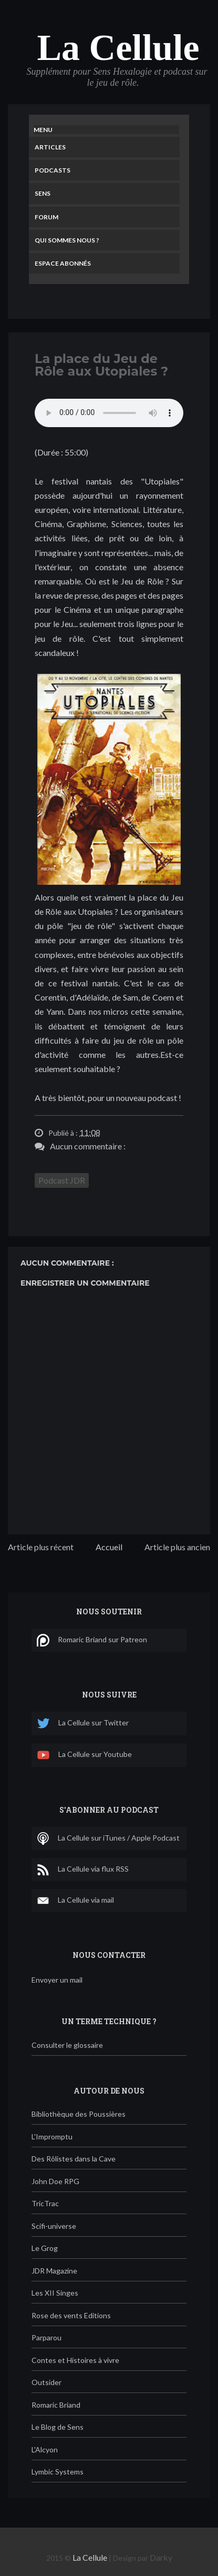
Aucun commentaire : (88, 1146)
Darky (161, 2557)
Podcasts (52, 170)
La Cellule (118, 47)
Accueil (109, 1547)
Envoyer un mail (57, 1979)
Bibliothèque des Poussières (79, 2113)
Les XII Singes (55, 2292)
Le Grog (45, 2248)
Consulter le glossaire (67, 2044)
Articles (50, 147)
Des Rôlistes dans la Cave (74, 2158)
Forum (46, 217)
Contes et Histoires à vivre (75, 2360)
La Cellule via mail (75, 1900)
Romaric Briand (56, 2404)
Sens (42, 193)
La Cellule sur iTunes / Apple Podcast (108, 1838)
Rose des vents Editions (71, 2315)
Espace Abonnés (63, 263)
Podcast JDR (61, 1180)
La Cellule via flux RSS (83, 1869)
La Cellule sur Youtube (84, 1755)
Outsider (46, 2382)
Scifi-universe (54, 2225)
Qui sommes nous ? (67, 240)
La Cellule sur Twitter (83, 1723)
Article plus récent (41, 1547)
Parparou (46, 2337)
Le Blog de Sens (58, 2426)
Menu (43, 130)
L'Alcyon (45, 2449)
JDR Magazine (54, 2270)
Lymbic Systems (58, 2471)
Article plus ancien (177, 1547)
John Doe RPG (55, 2181)
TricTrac (45, 2203)
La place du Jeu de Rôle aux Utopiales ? (101, 365)
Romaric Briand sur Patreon (92, 1640)
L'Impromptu (52, 2136)
